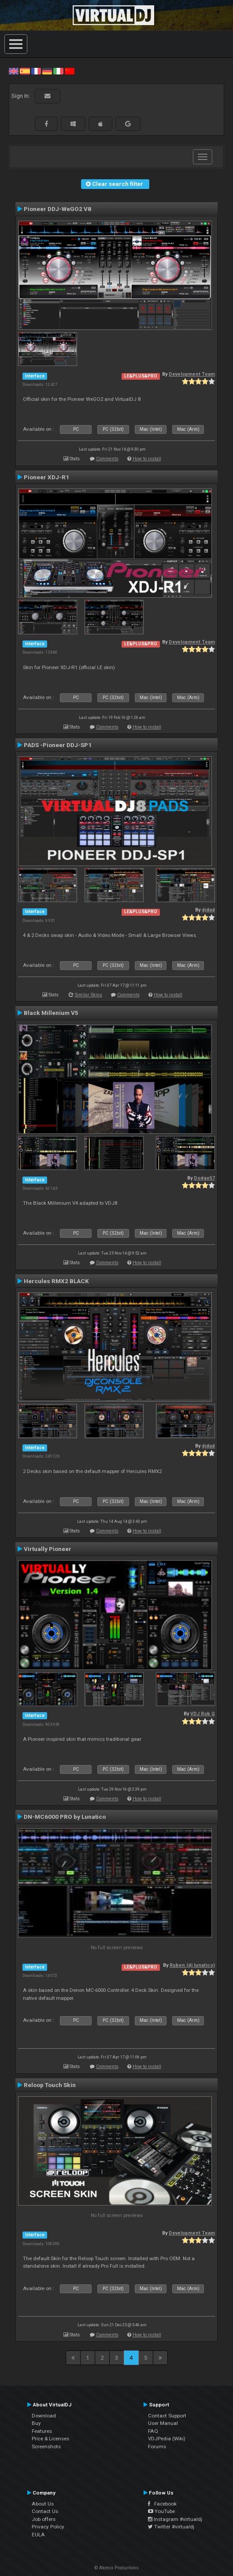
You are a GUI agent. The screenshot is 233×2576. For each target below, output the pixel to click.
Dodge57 (204, 1178)
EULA (38, 2535)
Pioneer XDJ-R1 (46, 477)
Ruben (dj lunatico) (192, 1965)
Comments (107, 459)
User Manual (163, 2423)
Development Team (192, 374)
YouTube (161, 2511)
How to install (147, 459)
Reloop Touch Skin (50, 2084)
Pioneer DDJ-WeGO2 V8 (57, 208)
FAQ (153, 2431)
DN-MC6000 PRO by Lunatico (65, 1816)
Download (44, 2416)
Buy (36, 2423)
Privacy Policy (48, 2527)
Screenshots (46, 2446)
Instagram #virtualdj (175, 2519)
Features (42, 2431)
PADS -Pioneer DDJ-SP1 (58, 744)
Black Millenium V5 (51, 1012)
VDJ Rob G (202, 1714)
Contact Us (45, 2511)
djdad (208, 910)
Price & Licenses (50, 2438)
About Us (43, 2504)
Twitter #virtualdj (171, 2527)
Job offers (43, 2519)
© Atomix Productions (116, 2568)
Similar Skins (88, 995)
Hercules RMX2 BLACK (56, 1280)
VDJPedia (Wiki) (166, 2438)
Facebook (162, 2504)
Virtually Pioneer (47, 1548)
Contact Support (167, 2416)
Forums (157, 2446)
